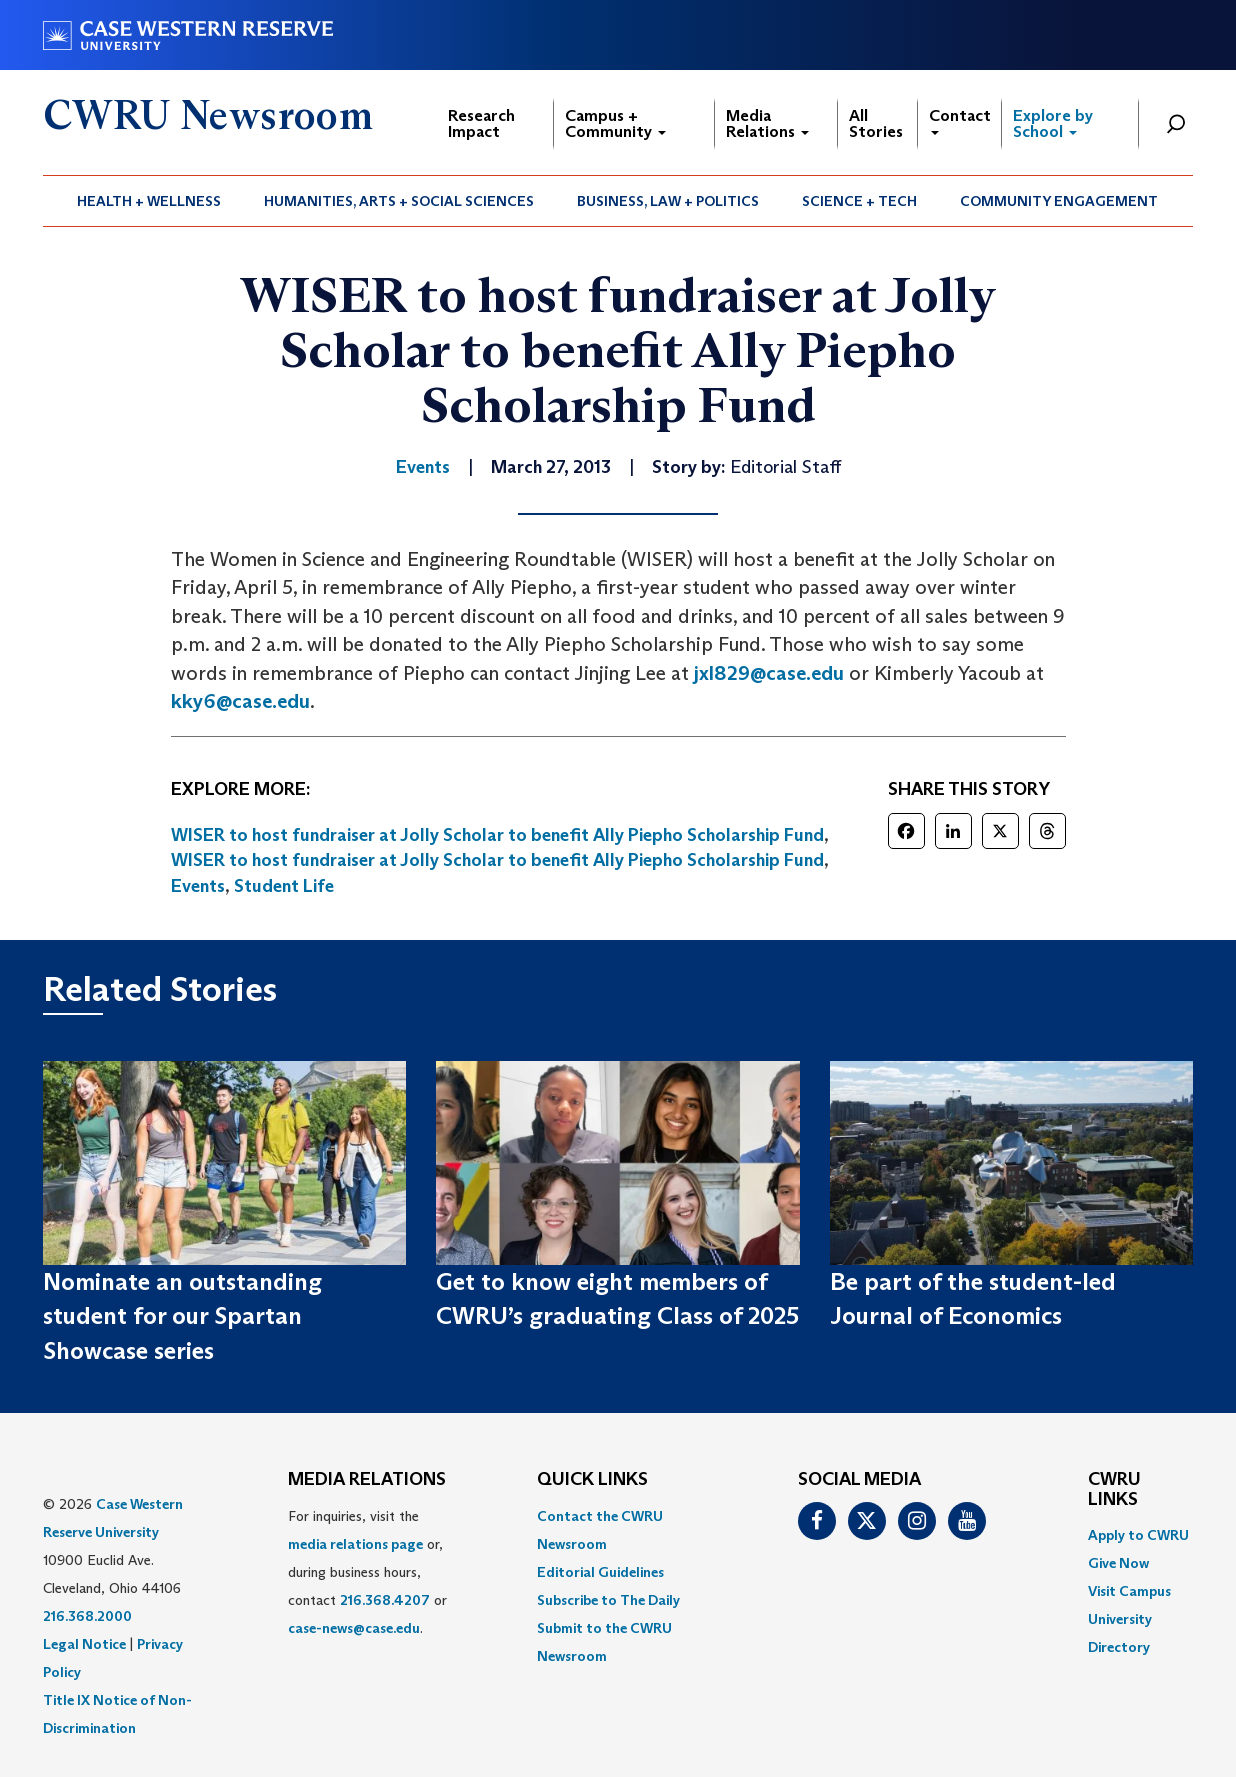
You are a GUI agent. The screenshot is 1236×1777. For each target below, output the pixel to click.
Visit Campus (1129, 1591)
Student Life (284, 886)
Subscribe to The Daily (608, 1600)
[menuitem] (149, 201)
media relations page (355, 1544)
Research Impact (481, 123)
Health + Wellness (149, 201)
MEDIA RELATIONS (367, 1480)
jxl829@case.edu (769, 673)
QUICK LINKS (592, 1480)
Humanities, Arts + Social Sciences (399, 201)
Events (198, 886)
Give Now (1118, 1563)
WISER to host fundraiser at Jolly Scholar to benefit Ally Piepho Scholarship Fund (497, 835)
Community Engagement (1059, 201)
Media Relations (767, 123)
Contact (960, 120)
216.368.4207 (385, 1600)
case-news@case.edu (354, 1628)
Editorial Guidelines (600, 1572)
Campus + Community (615, 123)
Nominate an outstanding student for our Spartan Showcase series (182, 1316)
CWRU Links (1114, 1490)
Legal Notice (84, 1644)
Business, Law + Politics (668, 201)
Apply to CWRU (1138, 1535)
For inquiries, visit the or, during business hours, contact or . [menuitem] (367, 1572)
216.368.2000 (87, 1616)
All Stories (876, 123)
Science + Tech (859, 201)
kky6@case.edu (240, 701)
